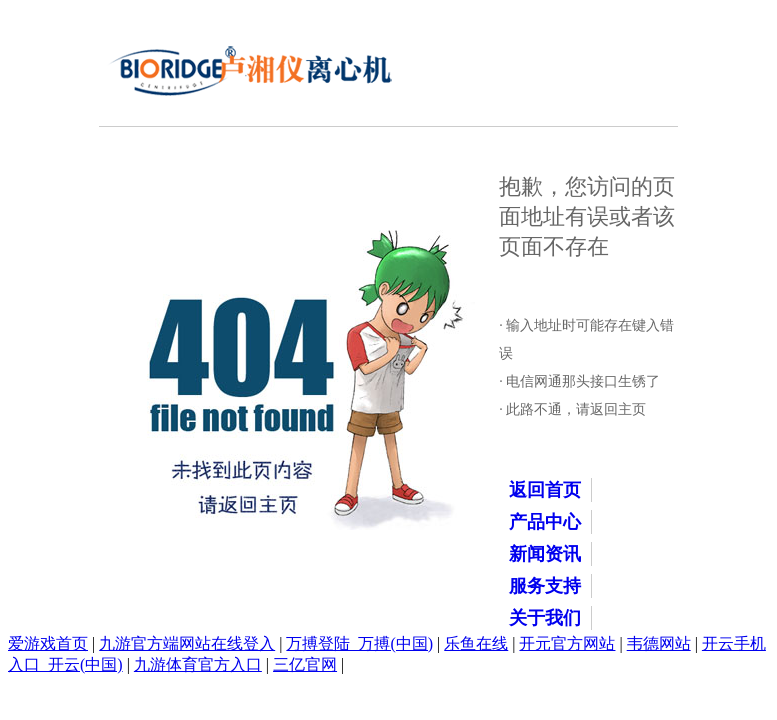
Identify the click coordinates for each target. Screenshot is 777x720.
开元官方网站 (567, 643)
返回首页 (545, 490)
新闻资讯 (545, 554)
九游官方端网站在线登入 (187, 643)
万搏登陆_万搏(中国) (359, 643)
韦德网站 (659, 643)
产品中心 (545, 522)
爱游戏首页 (48, 643)
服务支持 (545, 586)
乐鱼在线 (476, 643)
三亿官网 (305, 664)
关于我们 (545, 618)
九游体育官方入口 (198, 664)
